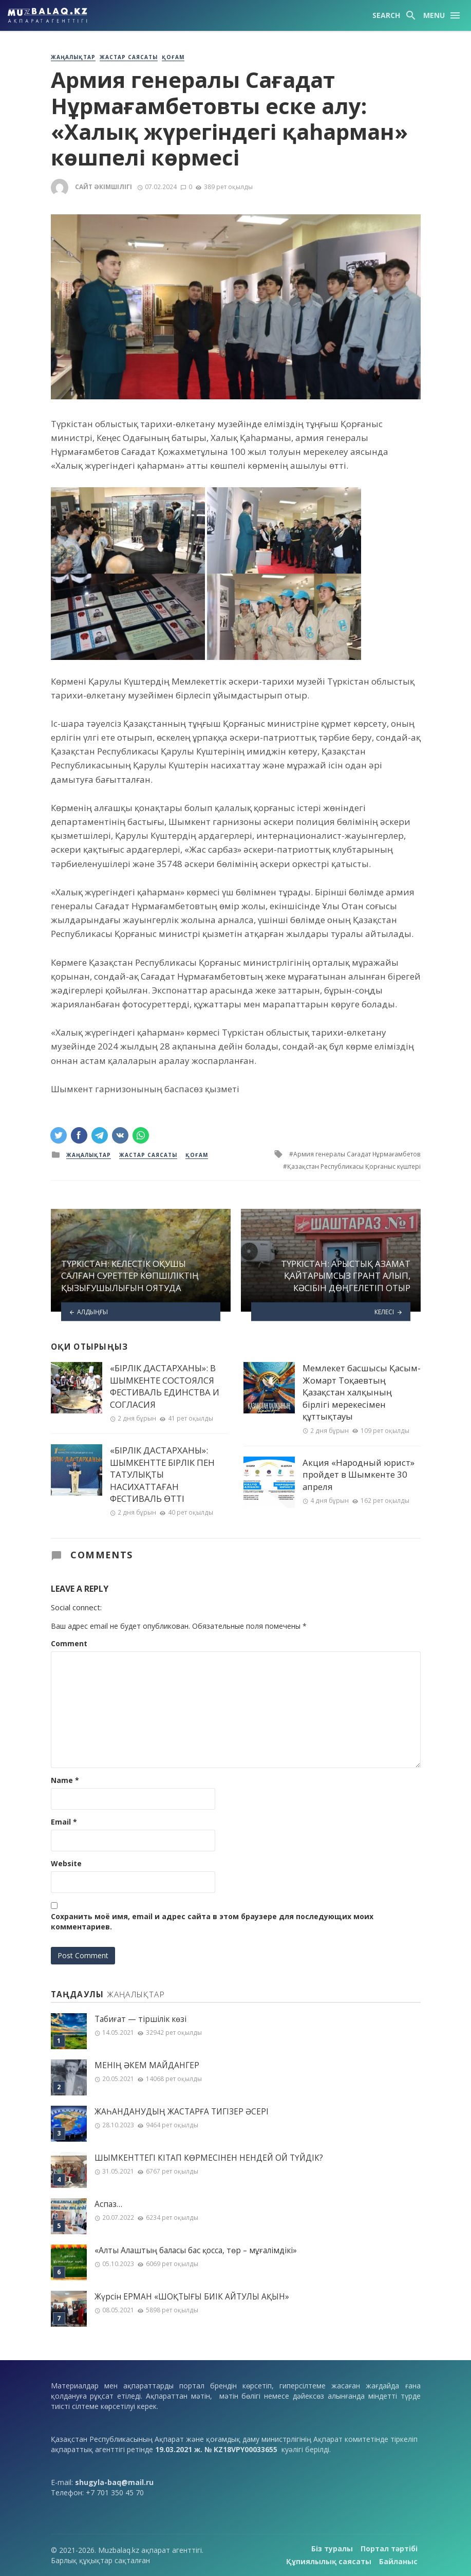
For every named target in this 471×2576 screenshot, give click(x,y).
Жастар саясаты (129, 57)
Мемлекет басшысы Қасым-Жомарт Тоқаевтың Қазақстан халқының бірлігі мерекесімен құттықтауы (362, 1392)
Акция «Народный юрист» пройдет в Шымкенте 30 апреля (359, 1475)
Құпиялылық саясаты (328, 2561)
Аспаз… (108, 2204)
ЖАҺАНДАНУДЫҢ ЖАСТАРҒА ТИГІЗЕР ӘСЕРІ (182, 2111)
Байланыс (398, 2561)
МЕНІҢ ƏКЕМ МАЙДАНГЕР (147, 2065)
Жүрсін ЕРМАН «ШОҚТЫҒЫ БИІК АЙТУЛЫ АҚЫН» (192, 2296)
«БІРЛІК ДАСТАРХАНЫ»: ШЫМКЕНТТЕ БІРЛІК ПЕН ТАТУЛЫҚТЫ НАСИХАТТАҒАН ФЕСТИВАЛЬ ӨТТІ (162, 1474)
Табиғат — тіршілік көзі (140, 2019)
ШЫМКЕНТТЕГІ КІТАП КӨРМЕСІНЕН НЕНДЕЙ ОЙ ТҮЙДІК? (209, 2157)
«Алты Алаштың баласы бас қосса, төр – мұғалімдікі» (196, 2250)
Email (64, 1822)
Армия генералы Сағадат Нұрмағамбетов (357, 1154)
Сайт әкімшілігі (103, 186)
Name (65, 1780)
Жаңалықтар (73, 57)
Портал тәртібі (389, 2548)
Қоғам (173, 57)
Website (66, 1863)
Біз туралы (332, 2548)
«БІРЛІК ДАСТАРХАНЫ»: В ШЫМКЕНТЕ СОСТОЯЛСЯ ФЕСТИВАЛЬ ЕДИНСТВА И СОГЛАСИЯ (164, 1386)
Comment (69, 1643)
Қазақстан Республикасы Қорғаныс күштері (354, 1166)
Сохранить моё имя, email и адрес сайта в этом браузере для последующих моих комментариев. (212, 1921)
